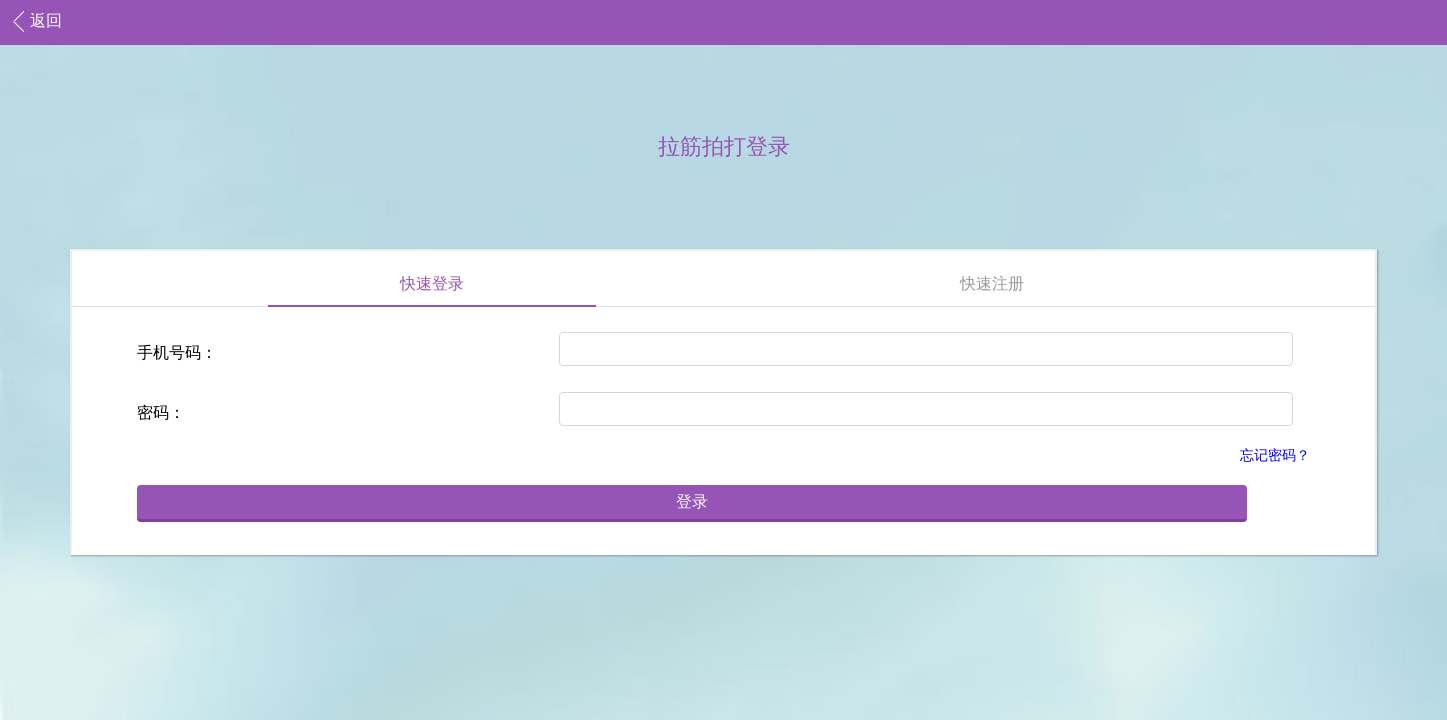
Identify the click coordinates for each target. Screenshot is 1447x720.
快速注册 (992, 283)
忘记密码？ (1275, 455)
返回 (46, 20)
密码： (161, 412)
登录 (692, 501)
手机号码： (177, 352)
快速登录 (432, 283)
